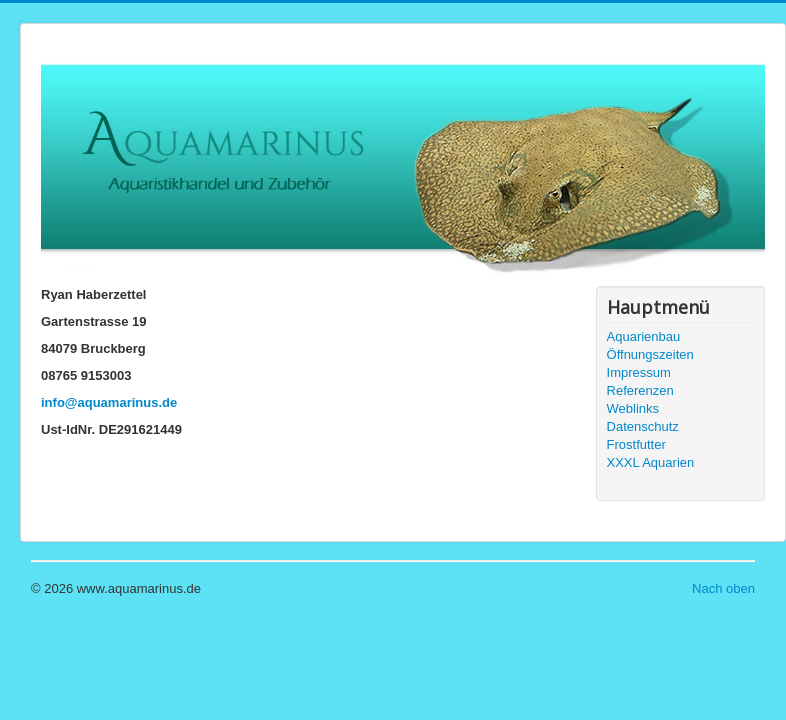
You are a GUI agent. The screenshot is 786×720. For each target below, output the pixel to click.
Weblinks (633, 408)
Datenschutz (643, 426)
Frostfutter (636, 444)
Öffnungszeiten (650, 354)
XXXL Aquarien (651, 462)
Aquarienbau (644, 336)
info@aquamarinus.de (109, 402)
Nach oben (723, 588)
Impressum (639, 372)
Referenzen (640, 390)
